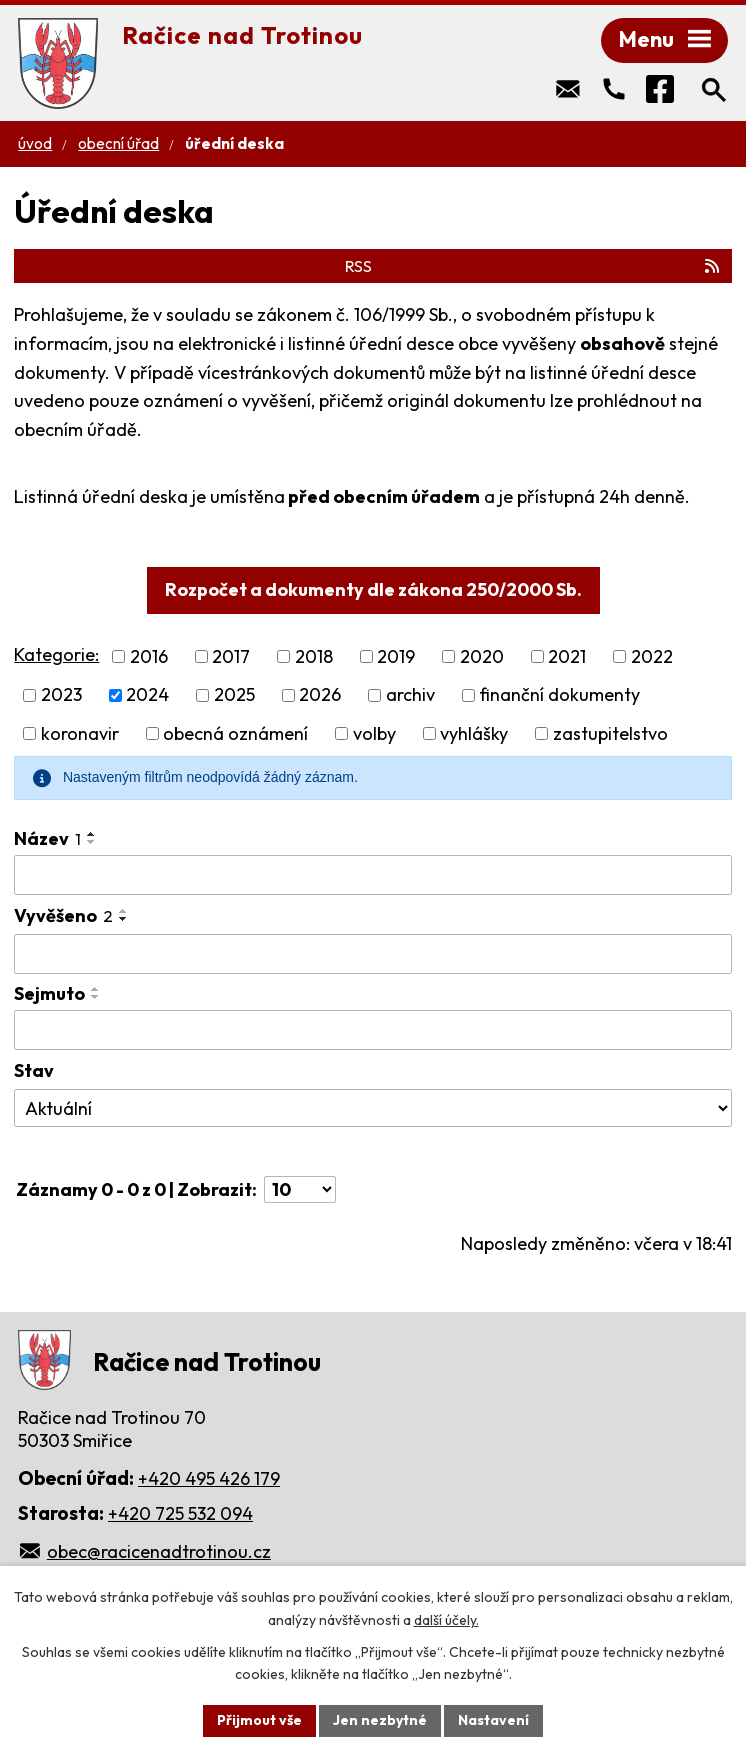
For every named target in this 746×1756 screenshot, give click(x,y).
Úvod (35, 143)
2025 (234, 695)
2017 (231, 656)
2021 (567, 656)
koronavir (80, 733)
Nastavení (493, 1720)
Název (47, 838)
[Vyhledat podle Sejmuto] (372, 1030)
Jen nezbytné (380, 1720)
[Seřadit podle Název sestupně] (92, 842)
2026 (320, 695)
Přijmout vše (259, 1720)
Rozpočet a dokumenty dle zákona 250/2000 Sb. (373, 589)
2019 (396, 656)
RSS (533, 266)
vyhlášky (474, 733)
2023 (61, 695)
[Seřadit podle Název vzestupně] (92, 834)
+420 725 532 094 (180, 1513)
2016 (149, 656)
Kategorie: (56, 654)
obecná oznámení (235, 733)
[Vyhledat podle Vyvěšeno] (372, 954)
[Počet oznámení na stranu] (300, 1189)
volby (374, 733)
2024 (147, 695)
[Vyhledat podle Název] (372, 875)
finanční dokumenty (559, 695)
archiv (410, 695)
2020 (482, 656)
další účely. (446, 1620)
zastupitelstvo (610, 733)
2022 (652, 656)
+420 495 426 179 (209, 1478)
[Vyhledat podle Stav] (372, 1108)
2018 (314, 656)
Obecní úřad (118, 143)
